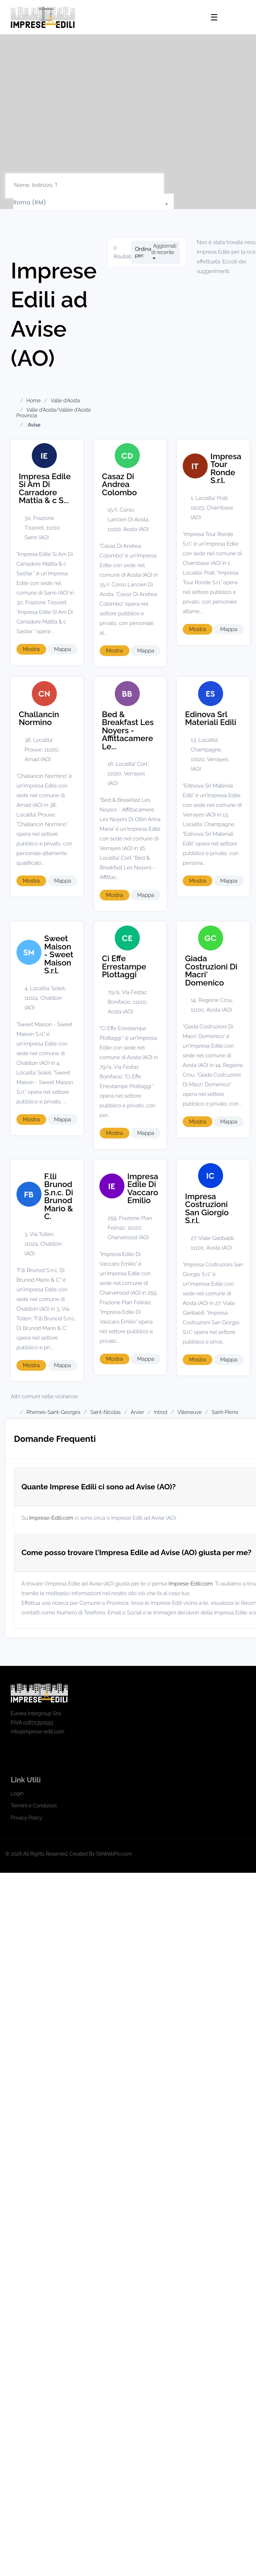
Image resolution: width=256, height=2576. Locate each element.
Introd (160, 1412)
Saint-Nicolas (105, 1412)
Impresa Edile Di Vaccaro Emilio (142, 1188)
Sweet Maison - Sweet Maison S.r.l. (59, 954)
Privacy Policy (26, 1818)
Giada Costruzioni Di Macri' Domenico (211, 970)
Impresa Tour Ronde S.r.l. (226, 468)
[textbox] (93, 203)
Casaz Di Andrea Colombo (119, 484)
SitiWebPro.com (114, 1854)
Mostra (31, 649)
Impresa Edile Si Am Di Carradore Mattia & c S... (45, 488)
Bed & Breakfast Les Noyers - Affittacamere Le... (128, 730)
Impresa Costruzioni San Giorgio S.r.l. (207, 1208)
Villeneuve (189, 1412)
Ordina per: (143, 252)
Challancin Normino (39, 718)
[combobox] (93, 203)
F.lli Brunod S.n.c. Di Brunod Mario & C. (58, 1196)
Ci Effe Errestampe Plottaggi (124, 966)
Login (17, 1793)
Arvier (137, 1412)
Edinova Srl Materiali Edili (210, 718)
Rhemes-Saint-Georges (53, 1412)
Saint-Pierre (225, 1412)
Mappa (62, 649)
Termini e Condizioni (33, 1805)
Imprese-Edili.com (51, 1518)
